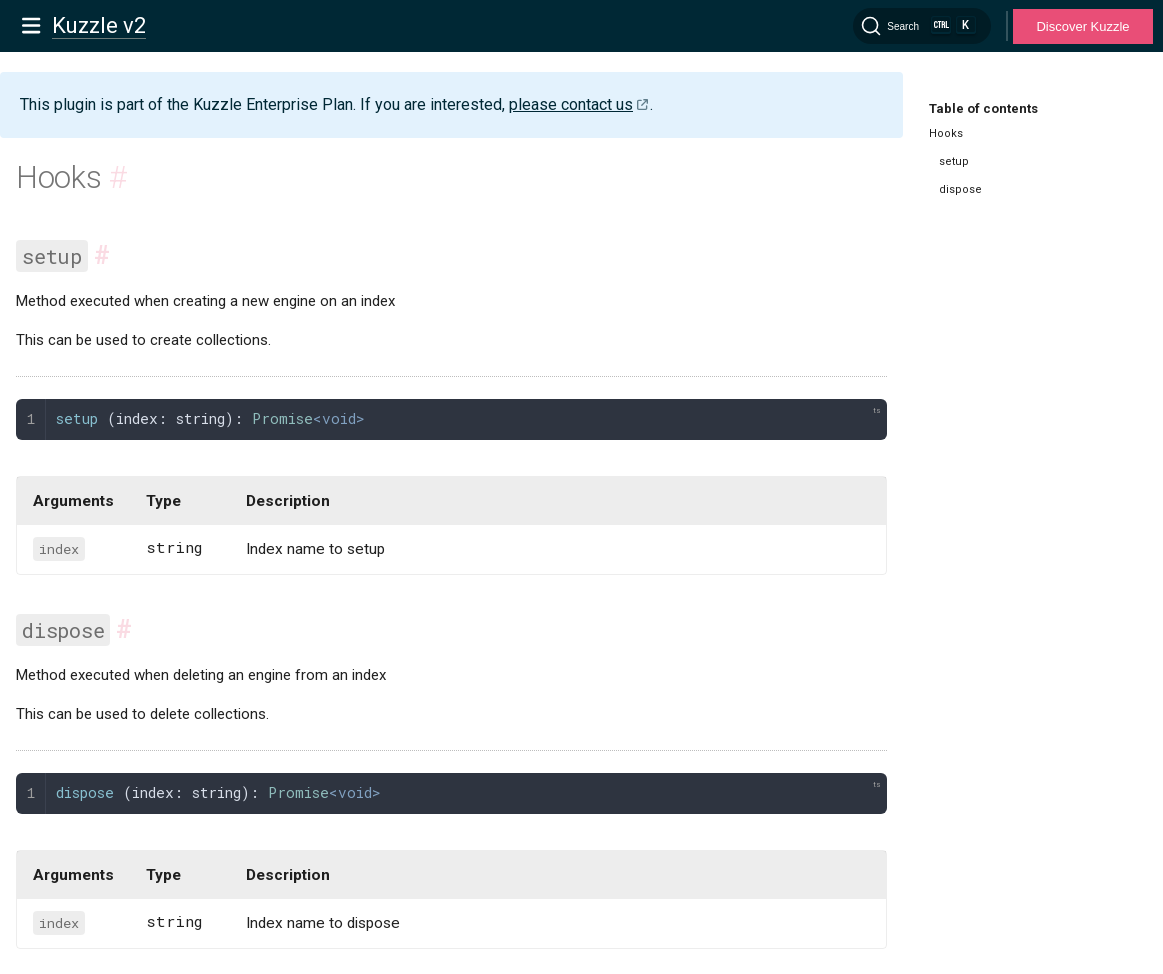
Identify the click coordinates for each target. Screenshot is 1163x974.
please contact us (571, 104)
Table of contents (983, 108)
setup (954, 161)
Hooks (946, 133)
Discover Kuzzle (1082, 26)
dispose (960, 189)
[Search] (922, 26)
